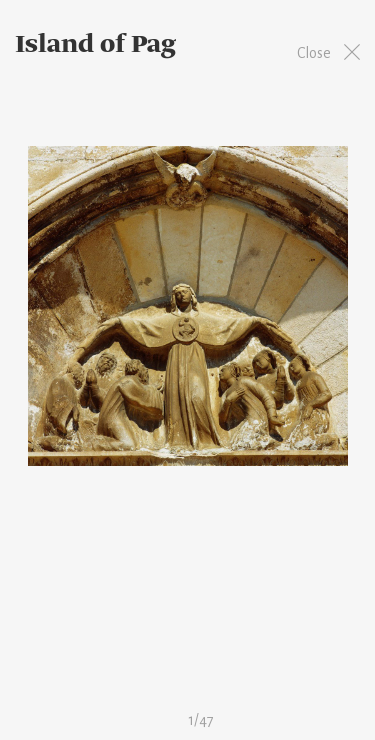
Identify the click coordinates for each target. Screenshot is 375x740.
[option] (188, 306)
